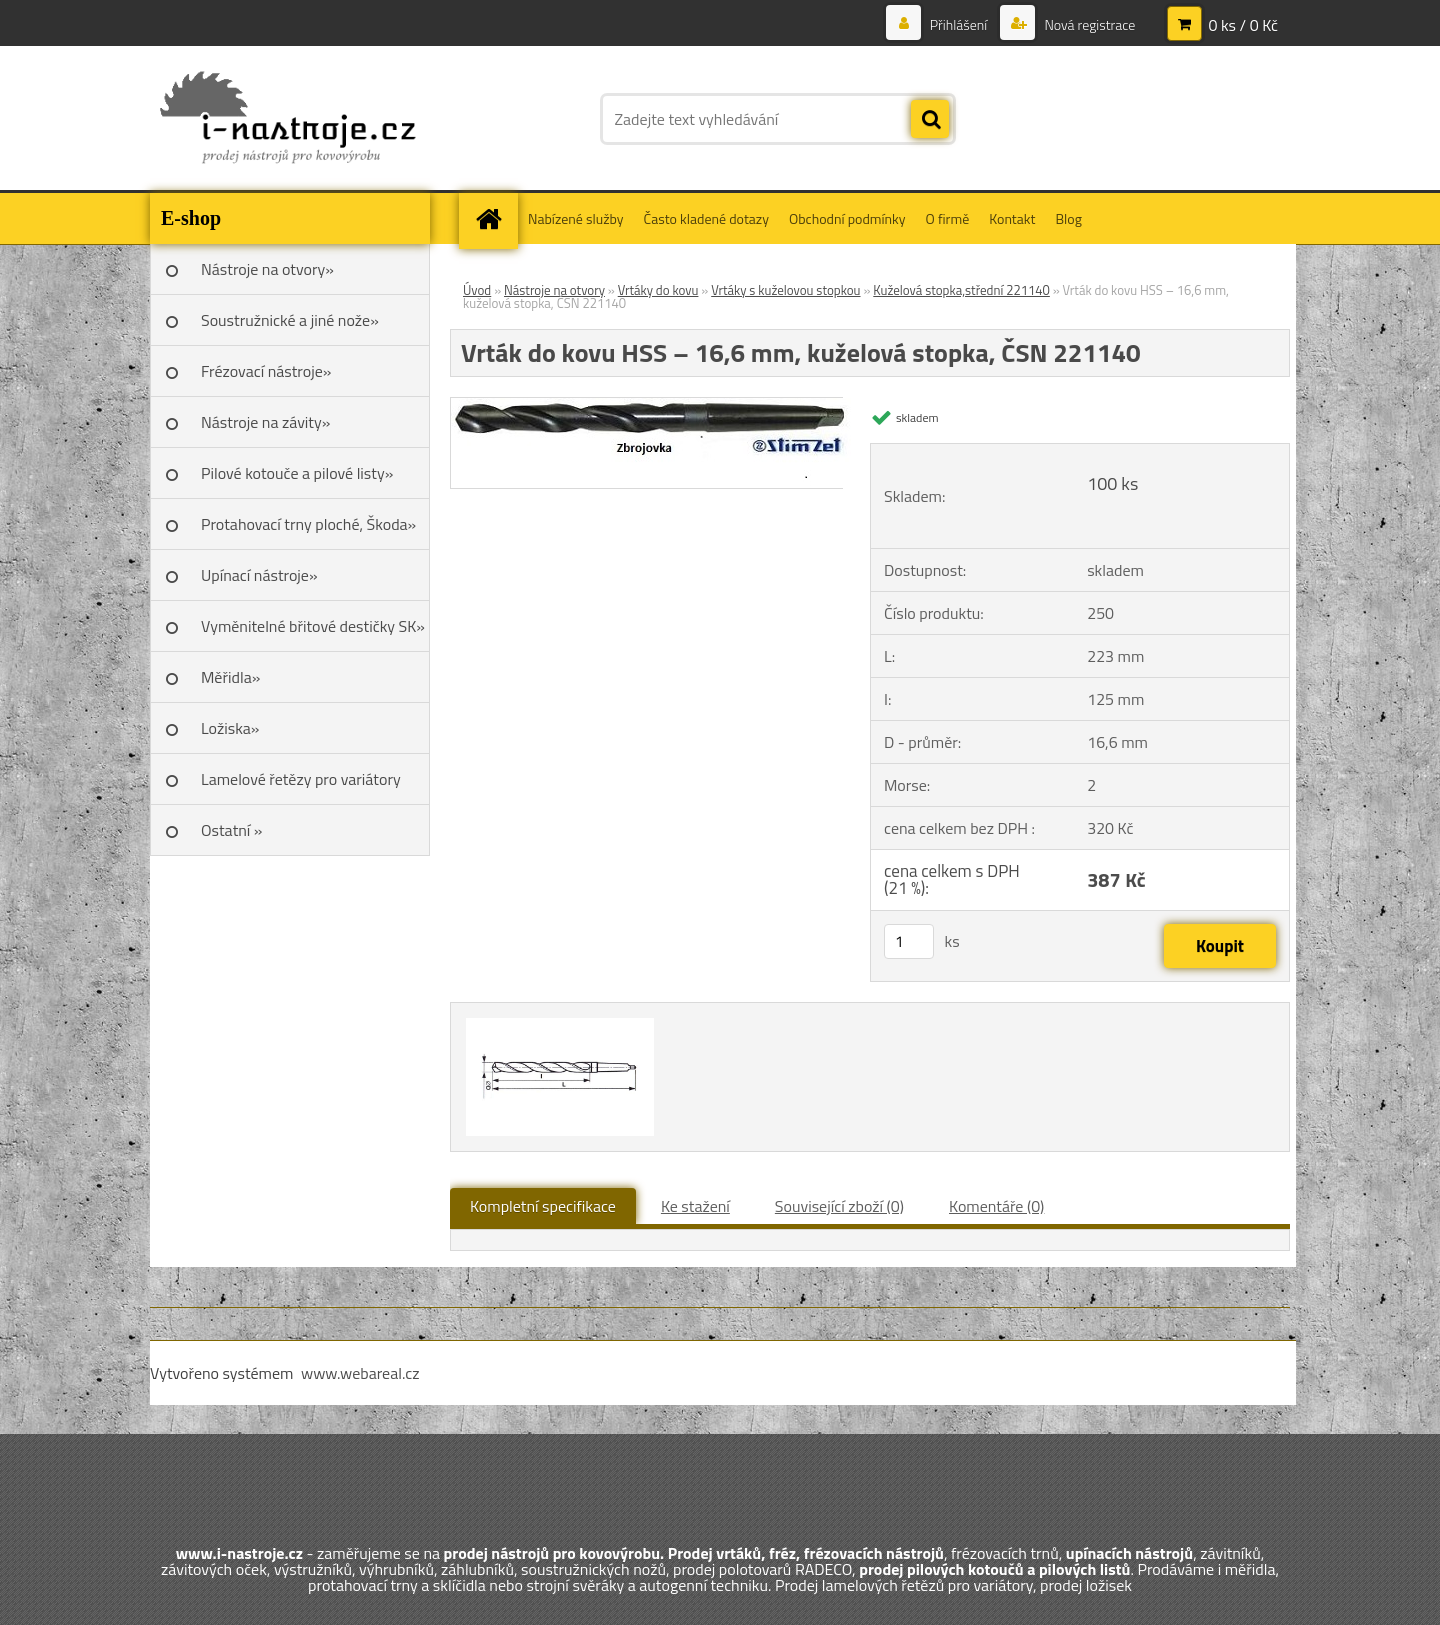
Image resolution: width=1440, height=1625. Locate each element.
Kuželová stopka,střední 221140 (961, 290)
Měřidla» (230, 677)
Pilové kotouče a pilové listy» (297, 473)
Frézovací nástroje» (266, 371)
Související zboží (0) (839, 1206)
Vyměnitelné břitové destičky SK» (313, 626)
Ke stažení (695, 1206)
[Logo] (287, 119)
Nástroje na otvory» (267, 269)
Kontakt (1012, 218)
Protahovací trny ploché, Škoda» (308, 524)
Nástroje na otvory (554, 290)
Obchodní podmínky (847, 218)
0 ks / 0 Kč (1243, 25)
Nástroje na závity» (265, 422)
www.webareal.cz (360, 1373)
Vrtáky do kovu (658, 290)
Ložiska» (230, 728)
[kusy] (909, 941)
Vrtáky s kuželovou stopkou (785, 290)
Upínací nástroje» (259, 575)
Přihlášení (959, 24)
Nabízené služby (576, 218)
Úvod (477, 290)
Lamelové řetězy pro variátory (301, 779)
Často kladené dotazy (706, 218)
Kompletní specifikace (543, 1206)
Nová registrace (1088, 24)
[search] (930, 120)
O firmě (948, 218)
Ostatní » (232, 830)
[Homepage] (495, 218)
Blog (1068, 218)
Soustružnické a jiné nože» (290, 320)
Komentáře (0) (996, 1206)
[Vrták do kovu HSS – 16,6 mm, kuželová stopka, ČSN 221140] (656, 406)
